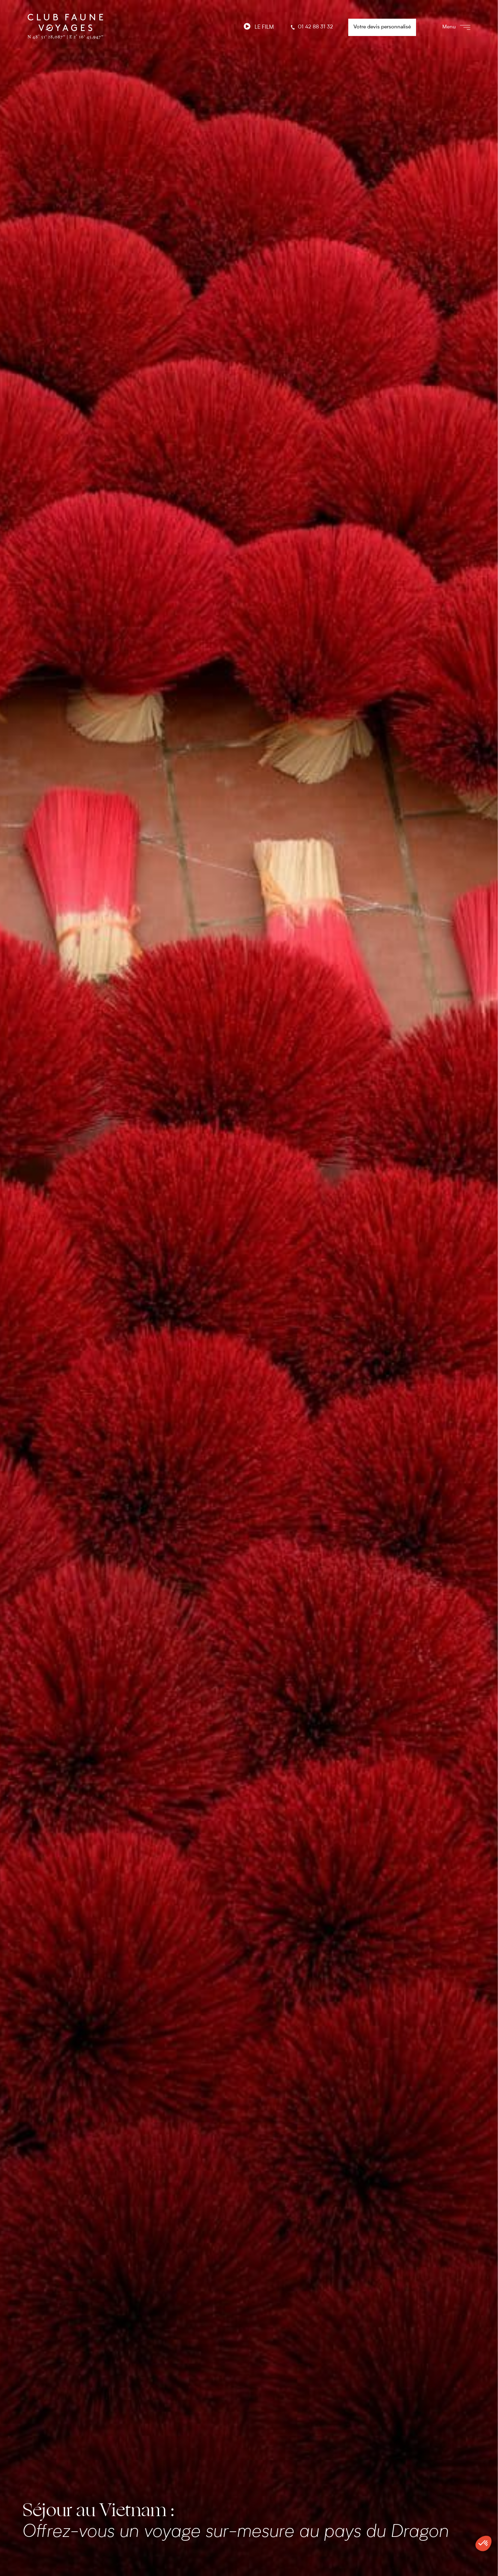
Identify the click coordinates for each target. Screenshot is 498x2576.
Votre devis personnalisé (382, 27)
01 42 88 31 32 (311, 27)
